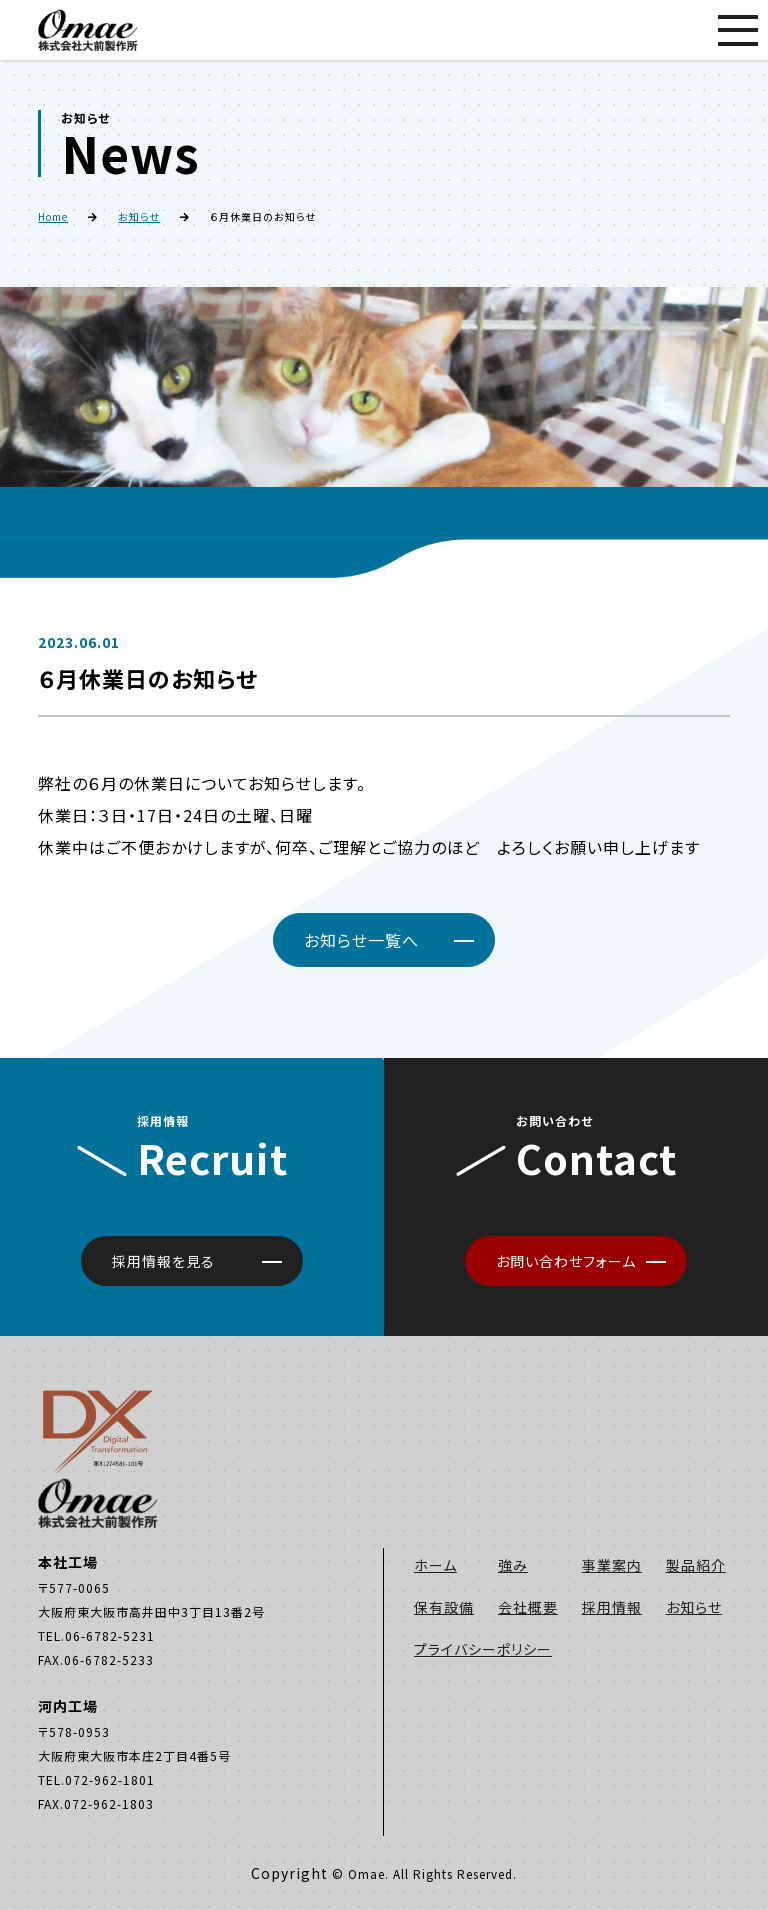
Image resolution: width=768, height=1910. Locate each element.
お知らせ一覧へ (361, 940)
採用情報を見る (163, 1261)
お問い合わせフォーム (566, 1261)
